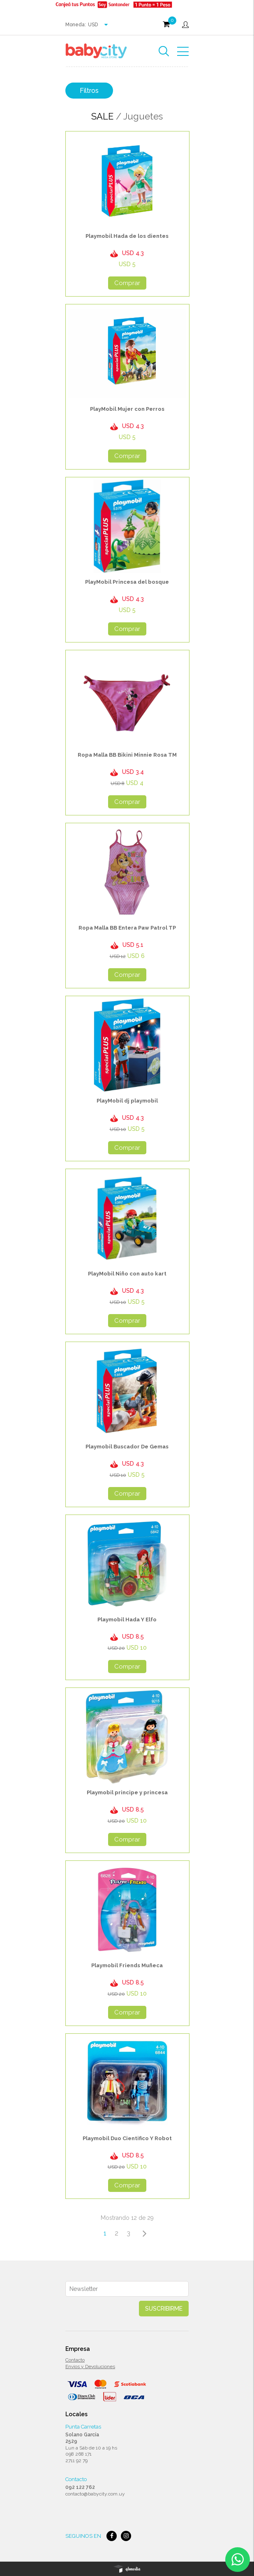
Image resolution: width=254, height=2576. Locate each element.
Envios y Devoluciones (90, 2366)
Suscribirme (163, 2308)
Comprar (127, 283)
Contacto (75, 2360)
